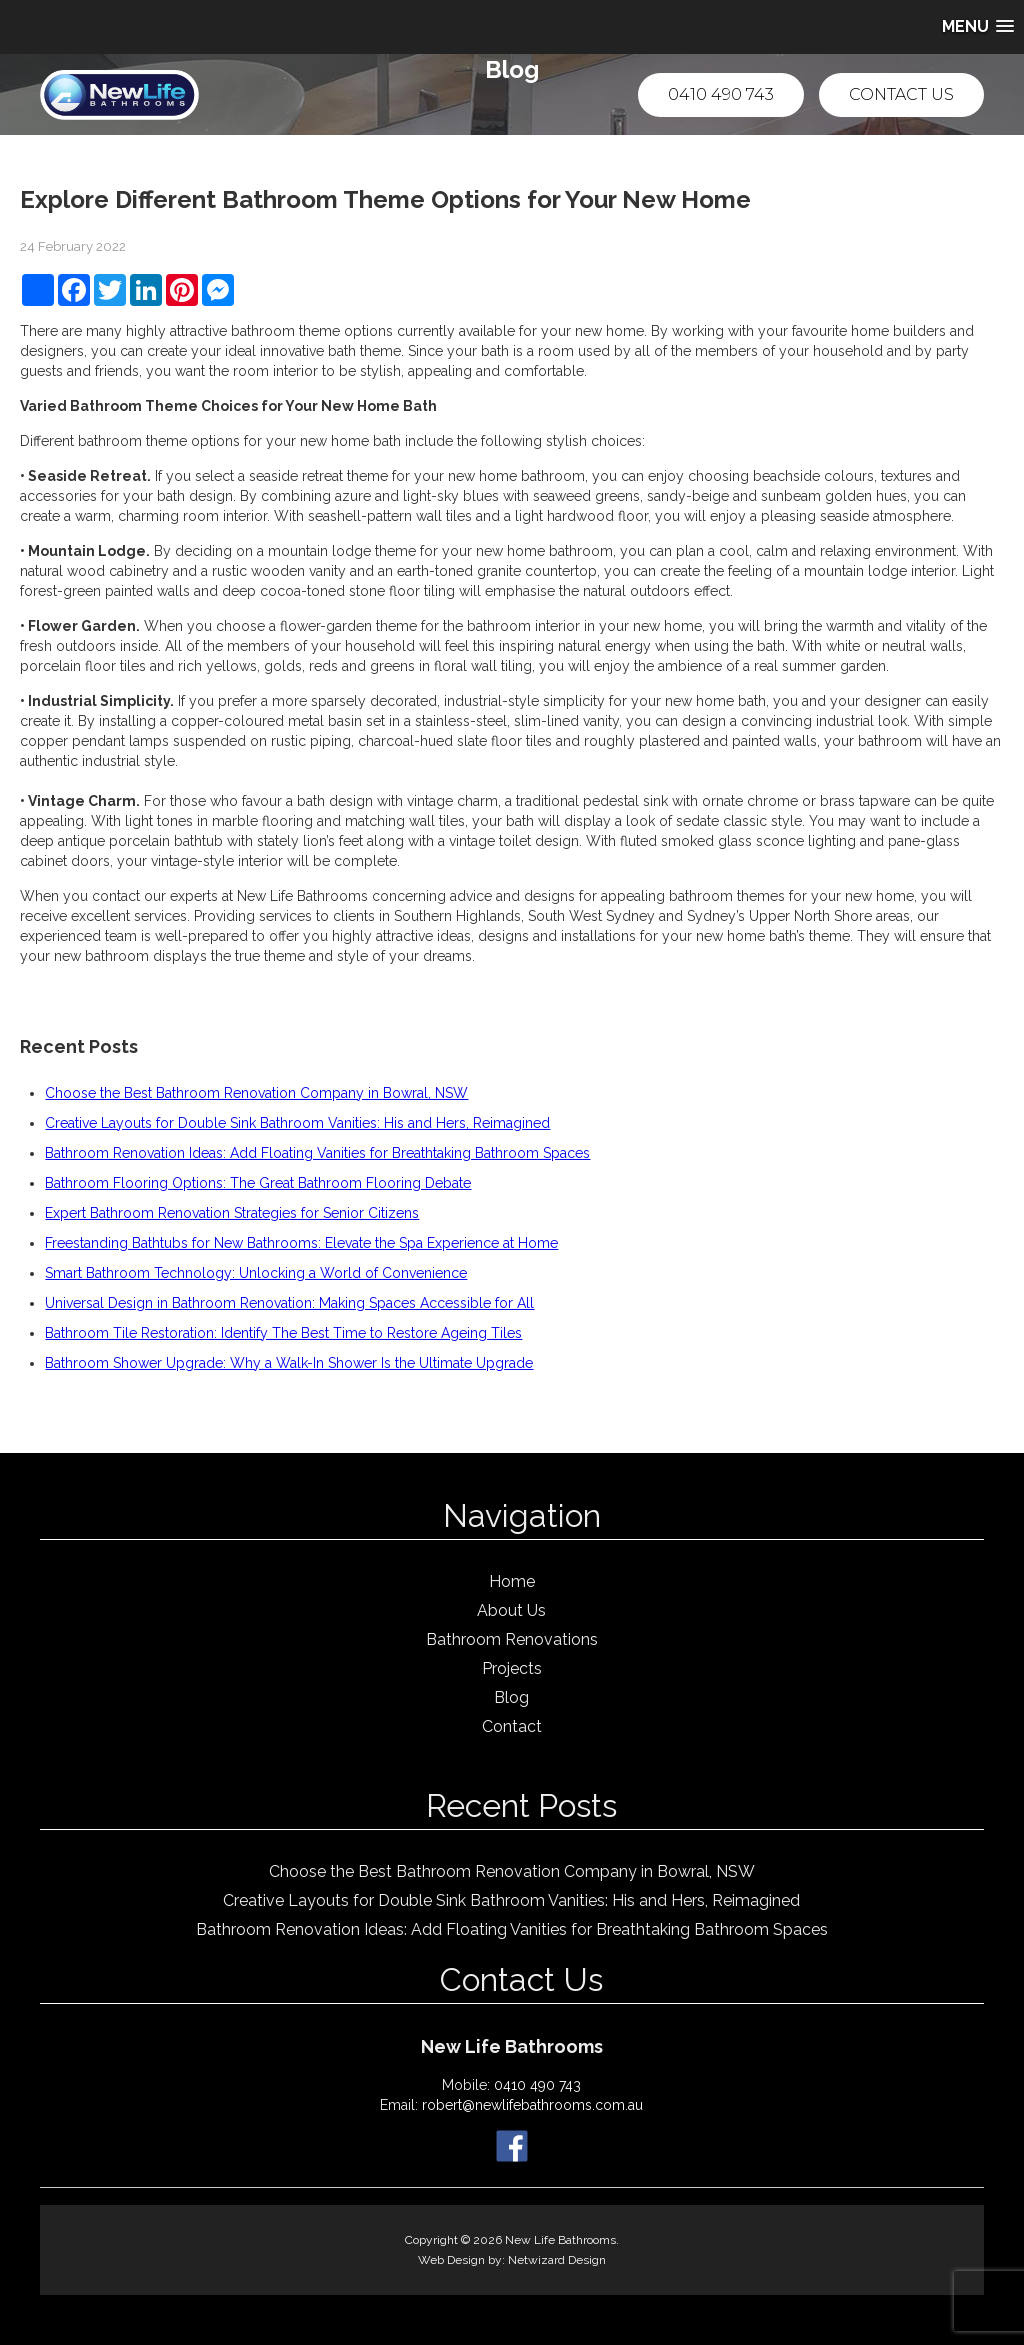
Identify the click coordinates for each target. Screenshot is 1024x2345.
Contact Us (901, 94)
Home (512, 1581)
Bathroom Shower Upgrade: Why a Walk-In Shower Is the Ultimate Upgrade (289, 1363)
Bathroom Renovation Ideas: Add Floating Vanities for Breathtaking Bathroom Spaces (317, 1153)
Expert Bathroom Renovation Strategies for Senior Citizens (232, 1213)
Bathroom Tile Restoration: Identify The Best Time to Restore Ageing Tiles (283, 1333)
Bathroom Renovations (512, 1639)
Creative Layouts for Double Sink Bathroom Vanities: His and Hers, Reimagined (297, 1123)
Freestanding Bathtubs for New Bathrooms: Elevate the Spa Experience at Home (301, 1243)
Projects (512, 1668)
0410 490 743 (721, 94)
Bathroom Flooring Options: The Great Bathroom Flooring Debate (258, 1183)
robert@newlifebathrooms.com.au (532, 2105)
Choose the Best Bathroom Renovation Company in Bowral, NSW (256, 1093)
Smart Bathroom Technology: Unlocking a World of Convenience (256, 1273)
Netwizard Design (557, 2260)
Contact (512, 1726)
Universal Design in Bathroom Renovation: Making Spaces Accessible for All (289, 1303)
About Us (511, 1610)
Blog (511, 1697)
